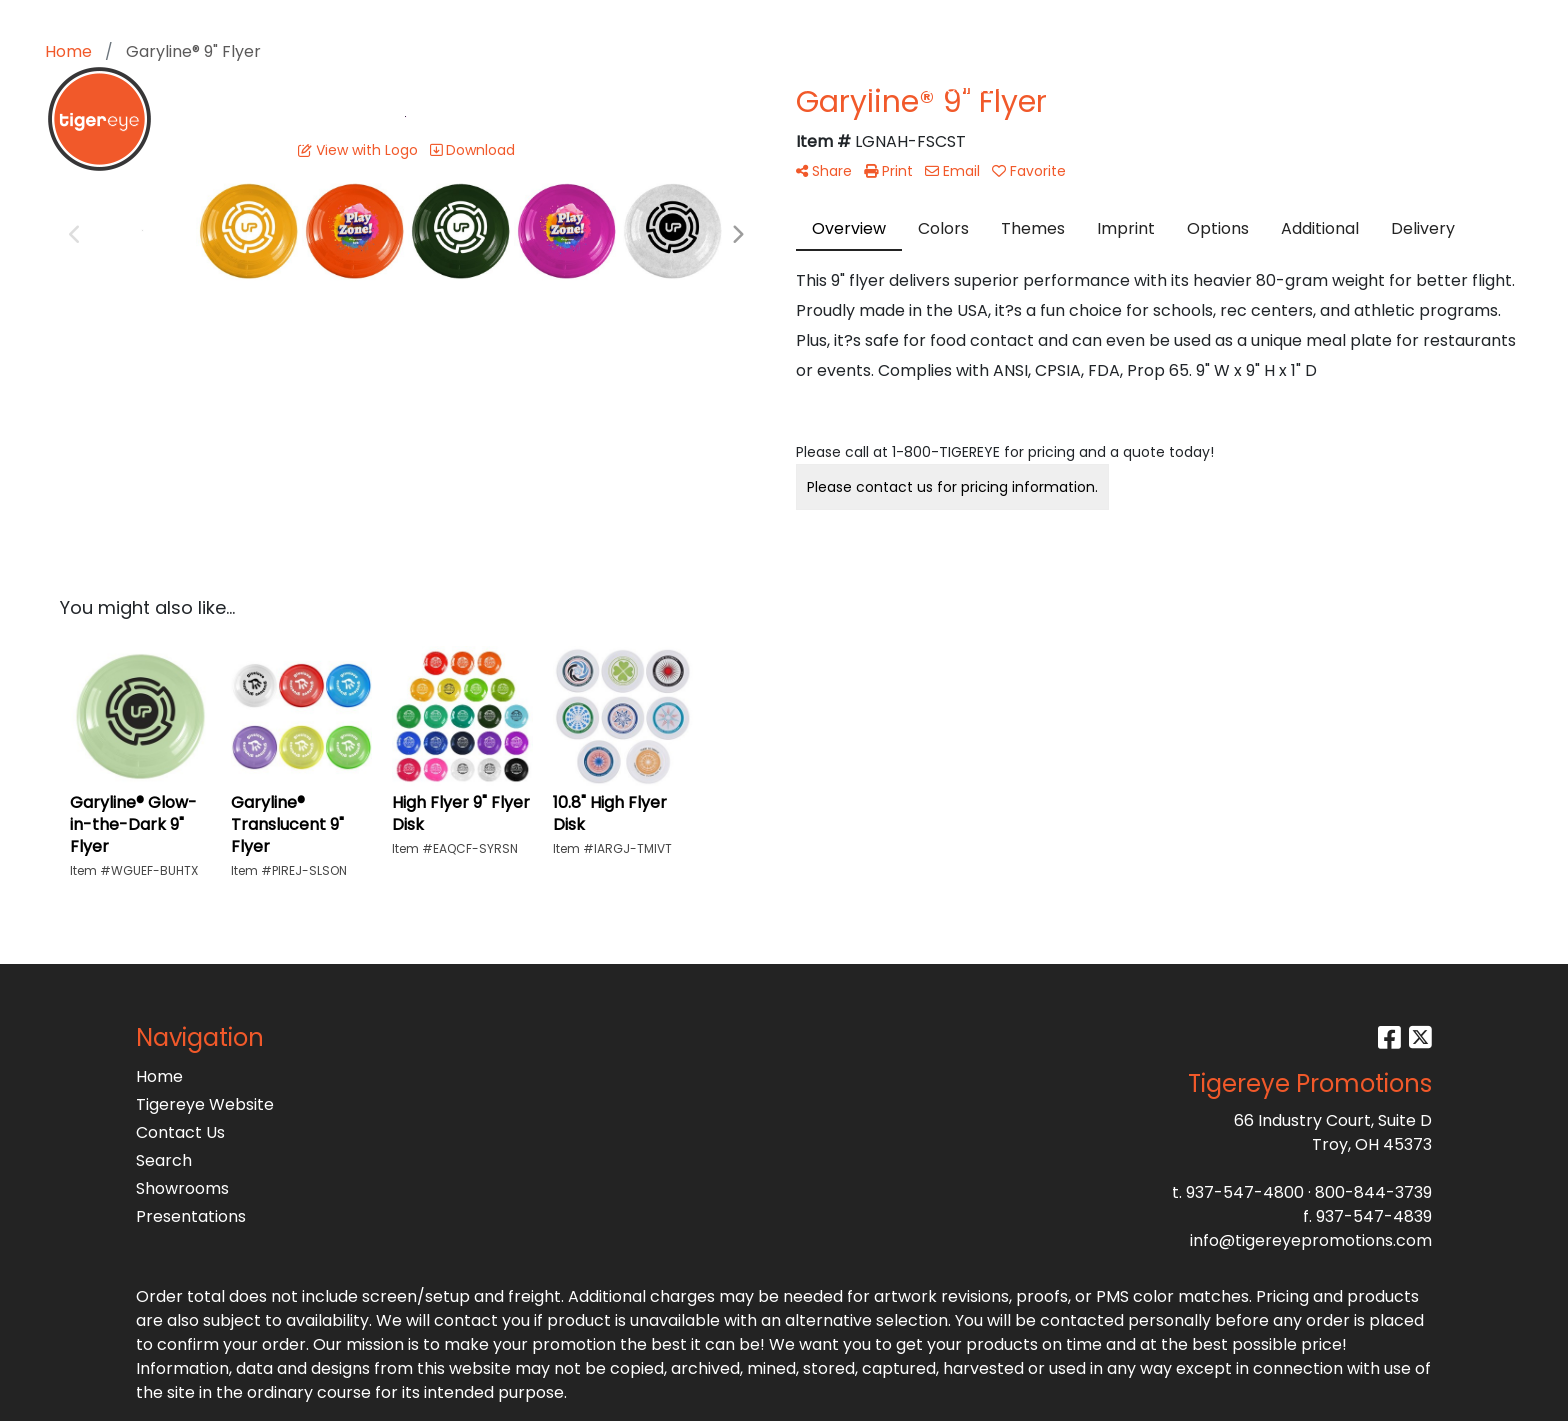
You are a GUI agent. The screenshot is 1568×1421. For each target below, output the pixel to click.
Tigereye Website (205, 1104)
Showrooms (182, 1188)
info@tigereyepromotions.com (1311, 1240)
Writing (1067, 87)
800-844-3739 (1373, 1192)
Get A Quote (1366, 87)
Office (852, 87)
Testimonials (1251, 87)
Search (1347, 21)
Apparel (578, 87)
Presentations (191, 1216)
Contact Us (180, 1132)
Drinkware (754, 87)
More (1148, 87)
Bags (662, 87)
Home (159, 1076)
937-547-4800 (1245, 1192)
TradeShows (957, 87)
